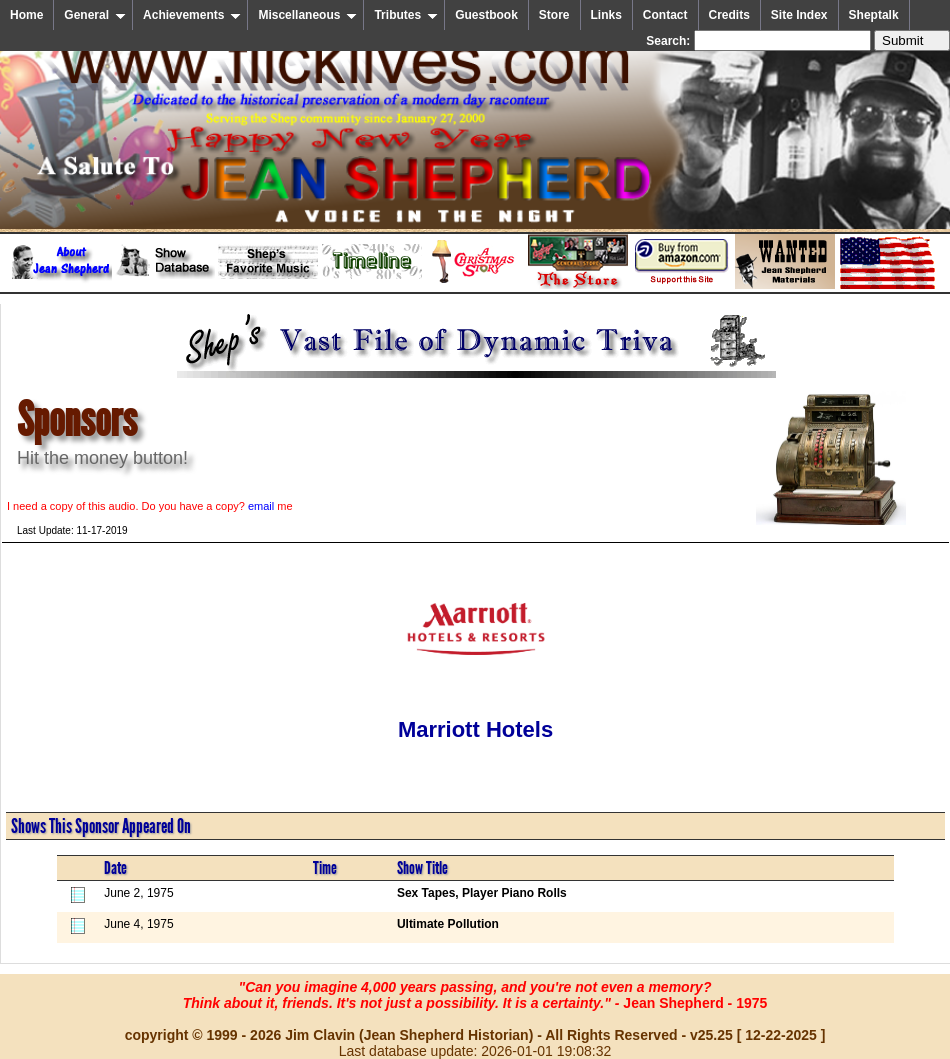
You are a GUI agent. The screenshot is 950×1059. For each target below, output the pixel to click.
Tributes (406, 15)
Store (554, 15)
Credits (729, 15)
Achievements (192, 15)
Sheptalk (874, 15)
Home (26, 15)
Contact (665, 15)
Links (606, 15)
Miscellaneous (307, 15)
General (95, 15)
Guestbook (486, 15)
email (261, 506)
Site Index (799, 15)
